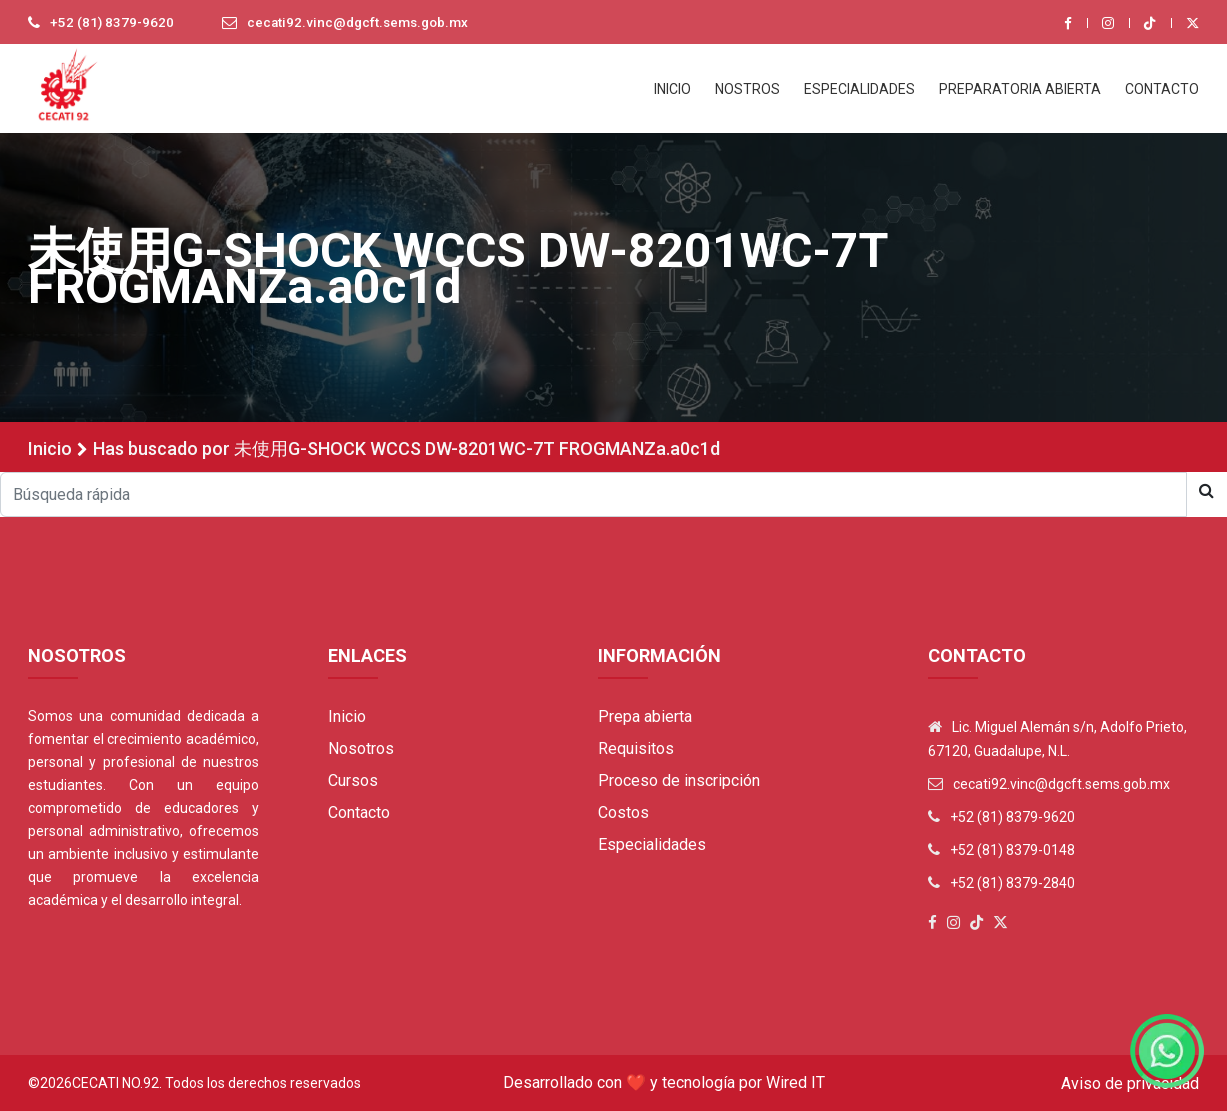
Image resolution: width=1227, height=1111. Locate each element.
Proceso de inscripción (679, 780)
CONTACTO (1162, 89)
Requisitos (636, 748)
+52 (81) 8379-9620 (113, 23)
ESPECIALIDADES (859, 89)
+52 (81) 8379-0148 (1012, 850)
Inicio (50, 448)
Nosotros (361, 748)
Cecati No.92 (115, 1083)
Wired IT (795, 1082)
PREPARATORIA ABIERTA (1020, 89)
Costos (623, 812)
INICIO (672, 89)
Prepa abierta (645, 716)
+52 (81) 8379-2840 (1012, 883)
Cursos (353, 780)
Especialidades (652, 844)
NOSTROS (747, 89)
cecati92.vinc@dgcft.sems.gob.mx (364, 23)
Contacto (359, 812)
